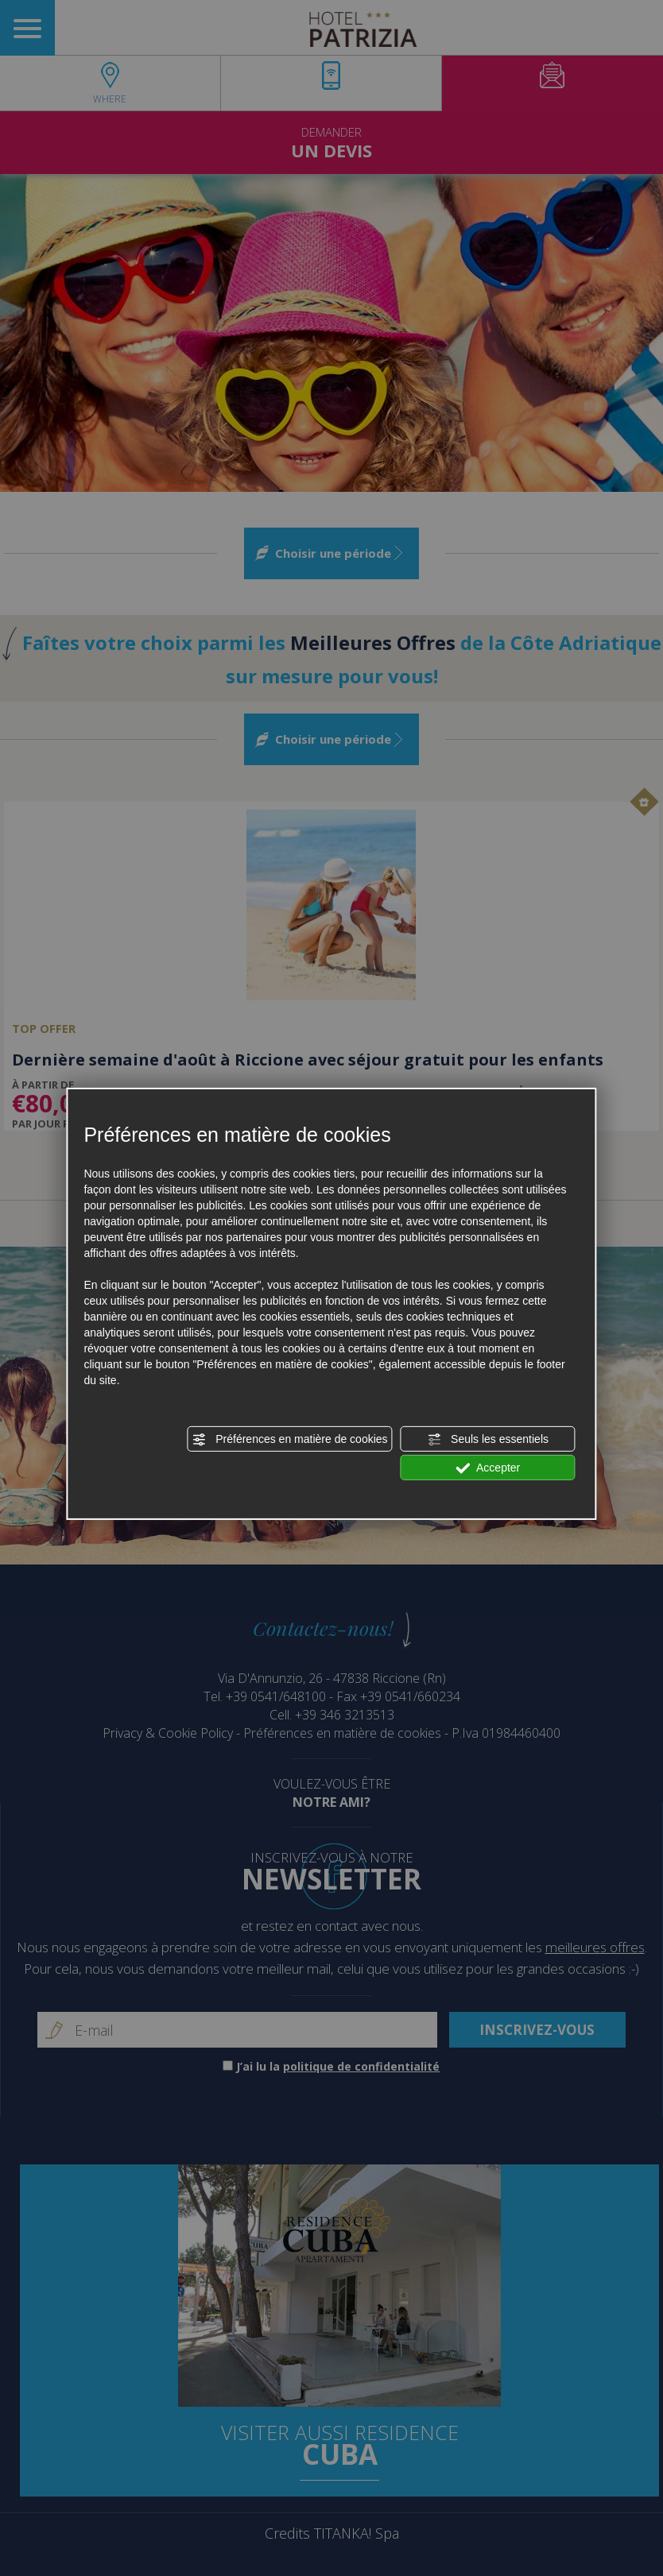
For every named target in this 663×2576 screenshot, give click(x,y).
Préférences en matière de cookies (289, 1440)
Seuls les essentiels (488, 1440)
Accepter (488, 1468)
